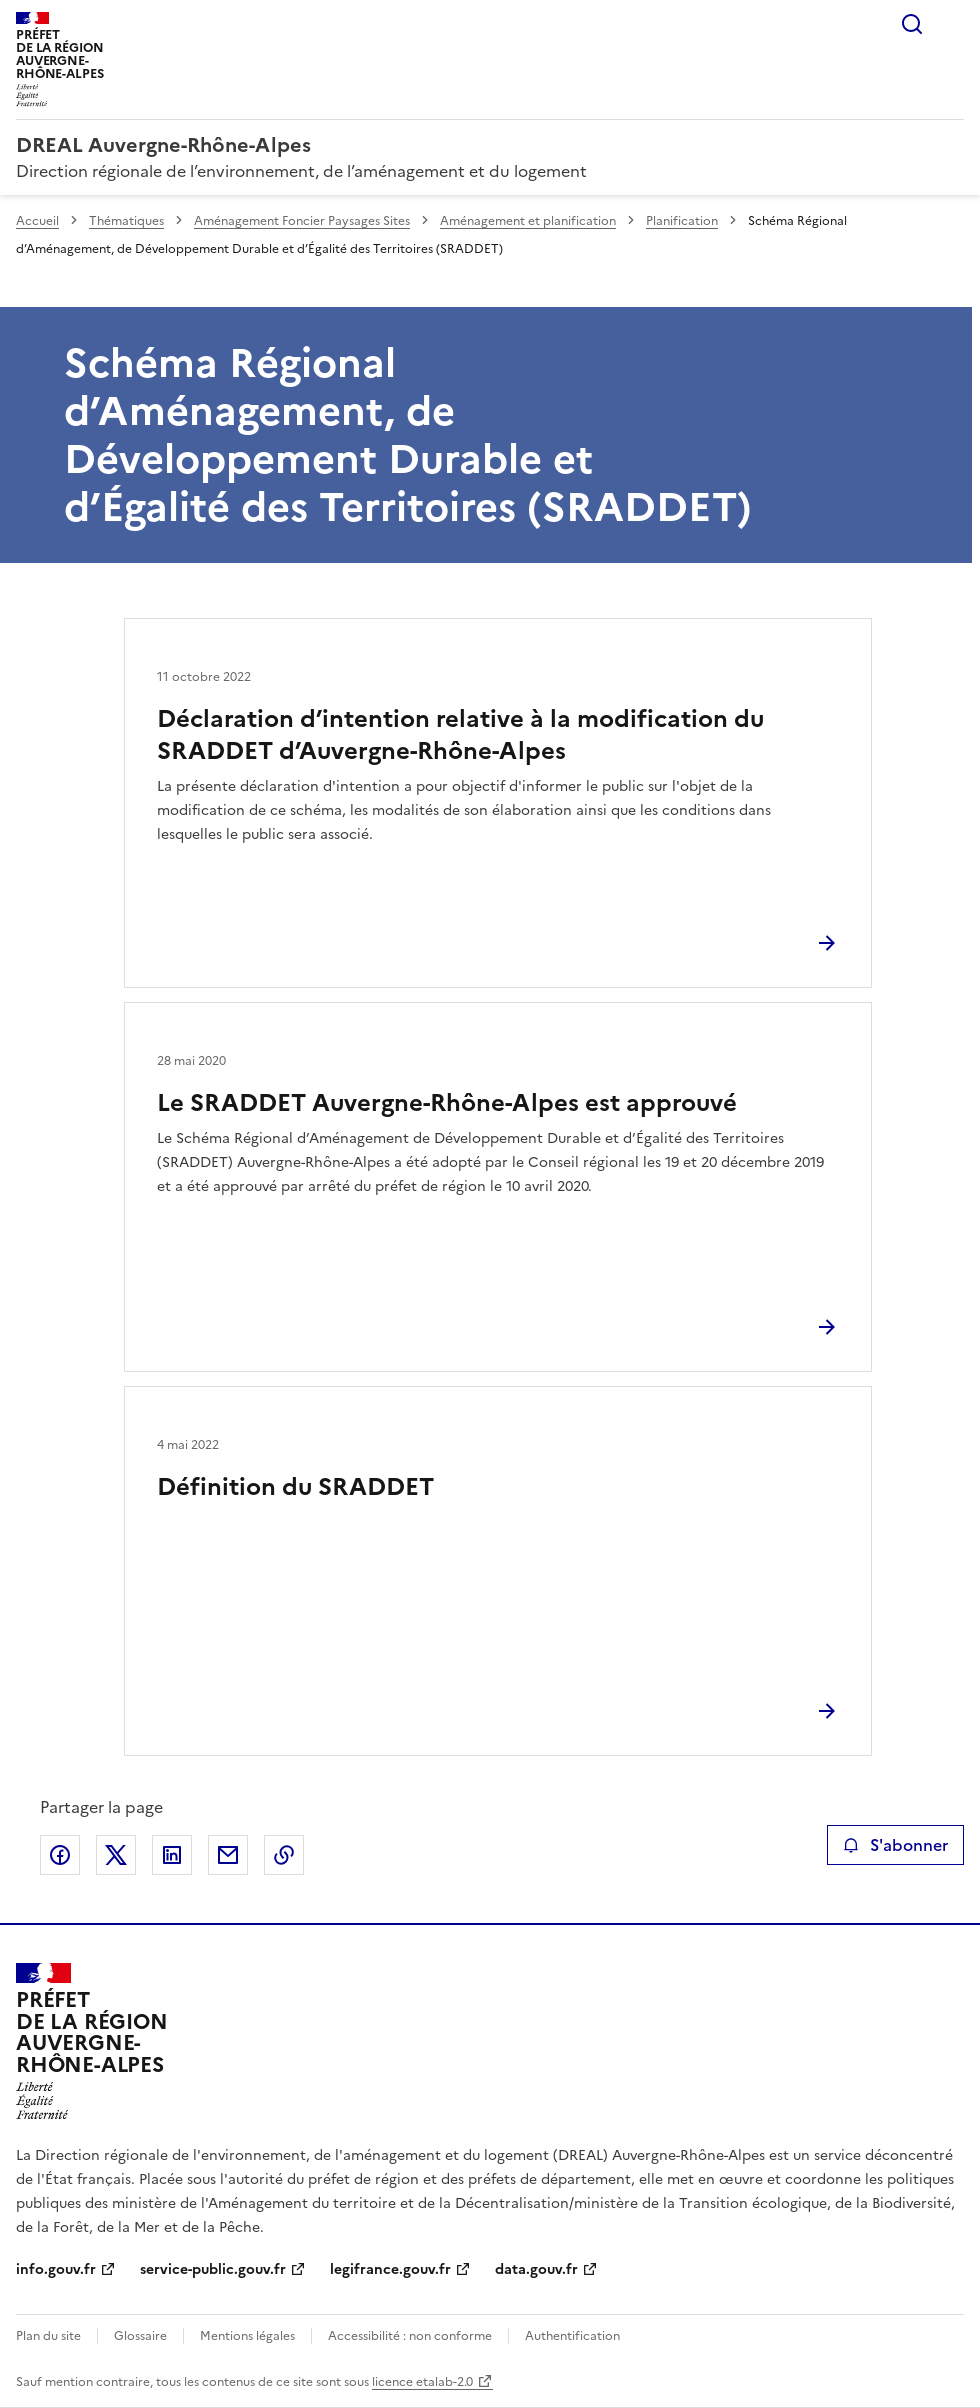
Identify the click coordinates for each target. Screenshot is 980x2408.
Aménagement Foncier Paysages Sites (302, 221)
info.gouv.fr (56, 2269)
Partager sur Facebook (60, 1855)
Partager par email (228, 1855)
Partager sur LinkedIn (172, 1855)
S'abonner (895, 1845)
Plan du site (48, 2336)
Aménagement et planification (528, 221)
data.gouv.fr (536, 2269)
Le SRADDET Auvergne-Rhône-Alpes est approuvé (447, 1103)
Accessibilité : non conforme (410, 2336)
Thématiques (126, 221)
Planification (682, 221)
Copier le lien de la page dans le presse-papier (284, 1855)
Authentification (572, 2336)
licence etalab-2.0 (422, 2382)
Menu (952, 24)
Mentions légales (247, 2336)
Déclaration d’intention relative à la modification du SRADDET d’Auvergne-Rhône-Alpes (460, 735)
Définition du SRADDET (295, 1487)
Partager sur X (116, 1855)
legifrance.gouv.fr (390, 2269)
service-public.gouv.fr (213, 2269)
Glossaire (140, 2336)
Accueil (37, 221)
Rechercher (912, 24)
